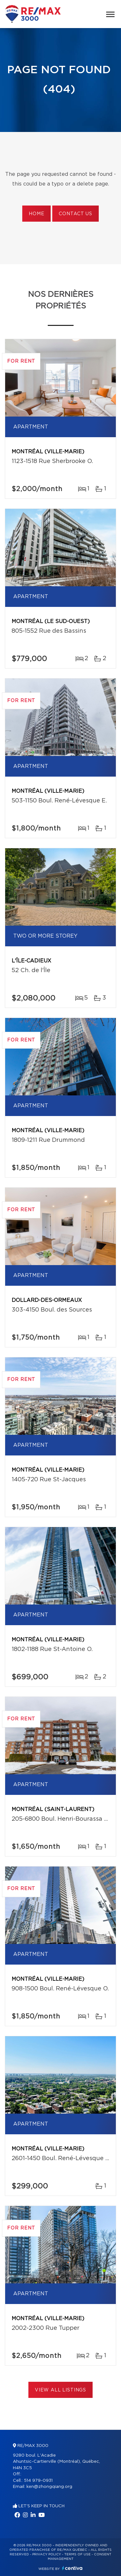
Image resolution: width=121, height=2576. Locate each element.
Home (36, 214)
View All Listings (60, 2390)
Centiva (72, 2568)
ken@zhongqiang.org (49, 2487)
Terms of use (77, 2554)
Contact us (75, 214)
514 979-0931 (38, 2481)
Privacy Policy (46, 2554)
